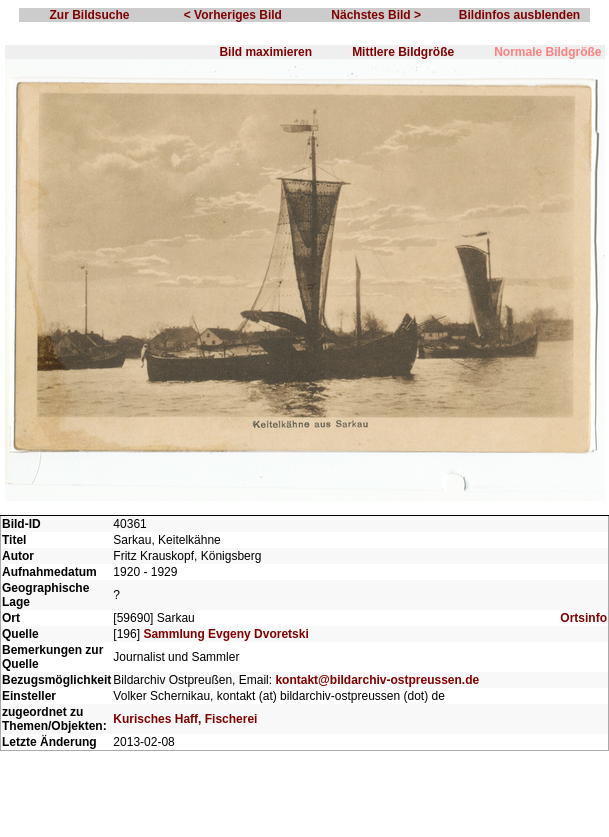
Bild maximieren (265, 52)
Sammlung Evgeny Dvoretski (225, 634)
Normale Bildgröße (547, 52)
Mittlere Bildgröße (403, 52)
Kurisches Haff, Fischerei (185, 719)
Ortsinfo (583, 618)
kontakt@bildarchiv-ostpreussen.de (377, 680)
